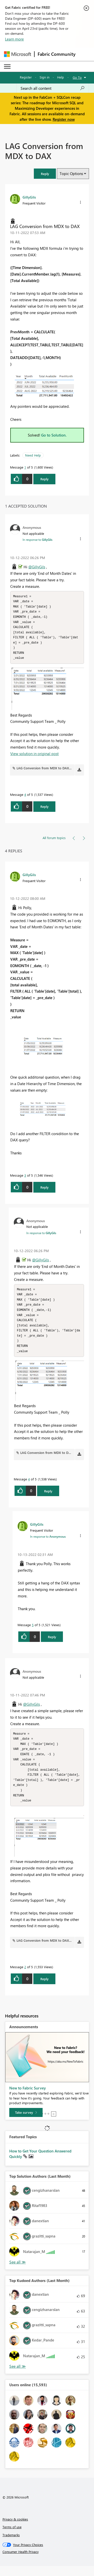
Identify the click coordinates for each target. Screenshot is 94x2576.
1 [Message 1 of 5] (25, 467)
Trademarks (11, 2545)
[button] (45, 174)
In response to (37, 540)
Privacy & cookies (15, 2529)
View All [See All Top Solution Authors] (17, 2272)
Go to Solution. (54, 435)
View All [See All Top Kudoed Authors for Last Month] (17, 2376)
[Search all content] (52, 88)
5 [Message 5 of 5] (33, 1631)
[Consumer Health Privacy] (47, 2561)
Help (60, 77)
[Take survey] (26, 2122)
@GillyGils (36, 566)
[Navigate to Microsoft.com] (17, 54)
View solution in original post (34, 756)
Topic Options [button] (71, 173)
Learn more (14, 39)
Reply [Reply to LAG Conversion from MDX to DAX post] (44, 479)
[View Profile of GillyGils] (29, 197)
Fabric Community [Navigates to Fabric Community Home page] (56, 54)
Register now (64, 119)
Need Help (33, 455)
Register (26, 77)
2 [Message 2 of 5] (25, 1977)
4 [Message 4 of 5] (25, 798)
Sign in (44, 77)
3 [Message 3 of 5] (25, 1178)
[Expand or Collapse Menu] (7, 66)
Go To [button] (77, 77)
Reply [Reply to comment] (44, 810)
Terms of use (12, 2537)
